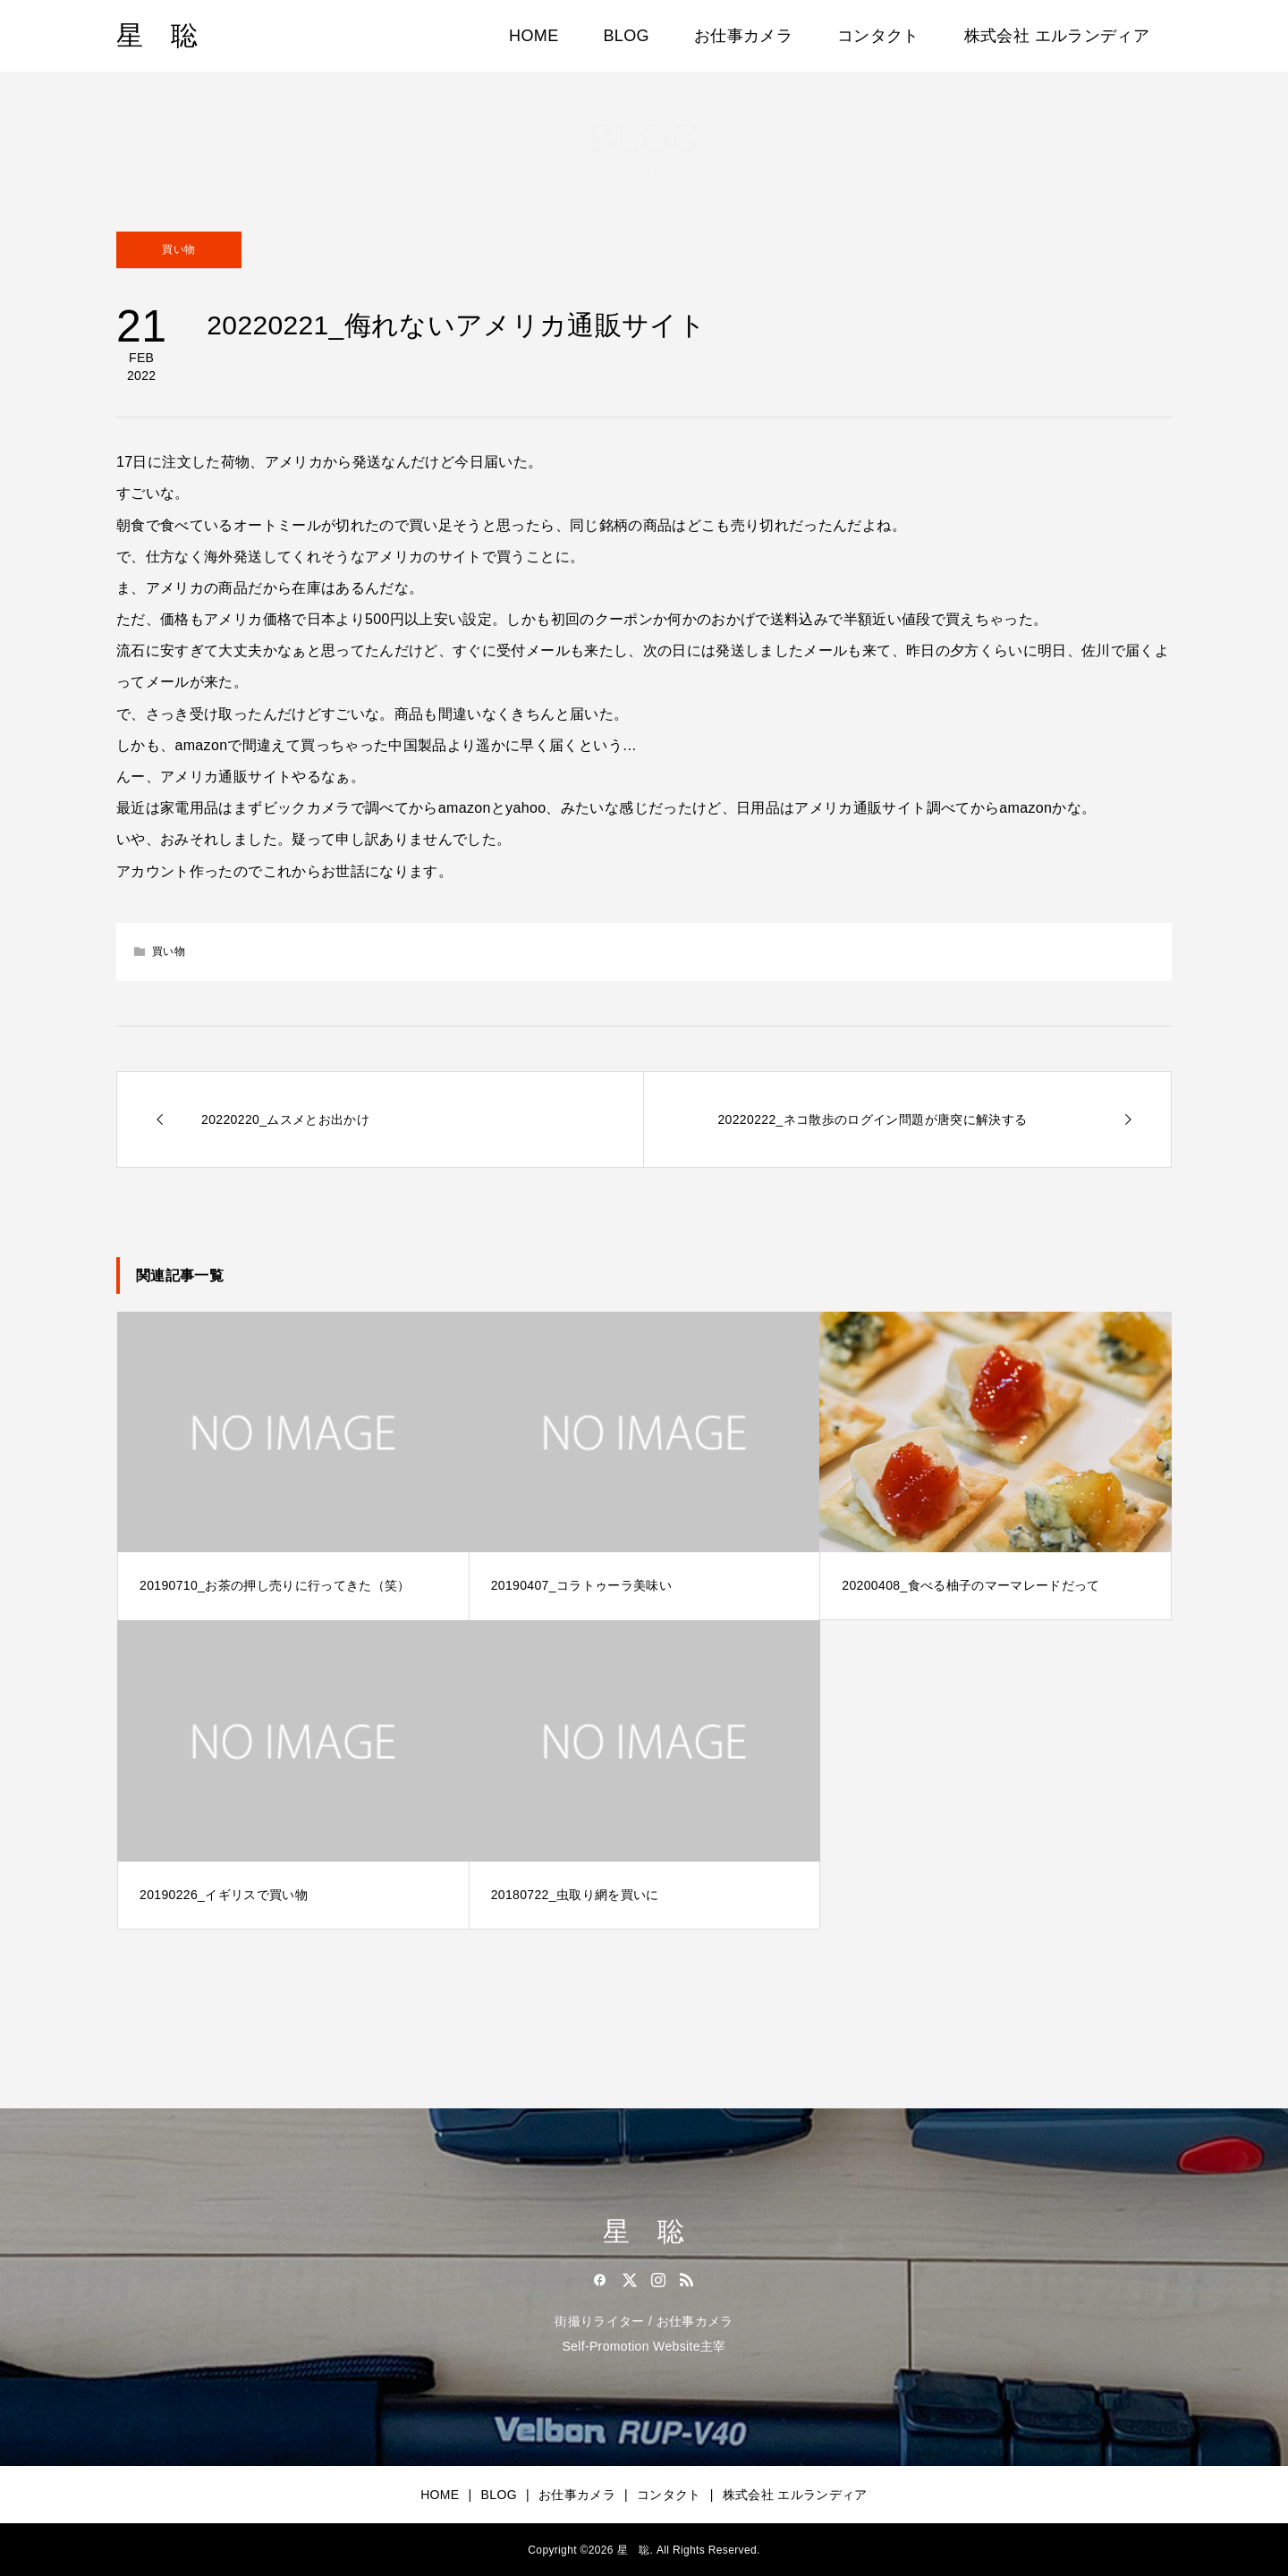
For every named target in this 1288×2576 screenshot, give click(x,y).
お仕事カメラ (743, 36)
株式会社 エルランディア (1056, 36)
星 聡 (157, 35)
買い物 (178, 249)
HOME (533, 36)
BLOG (626, 36)
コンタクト (878, 36)
